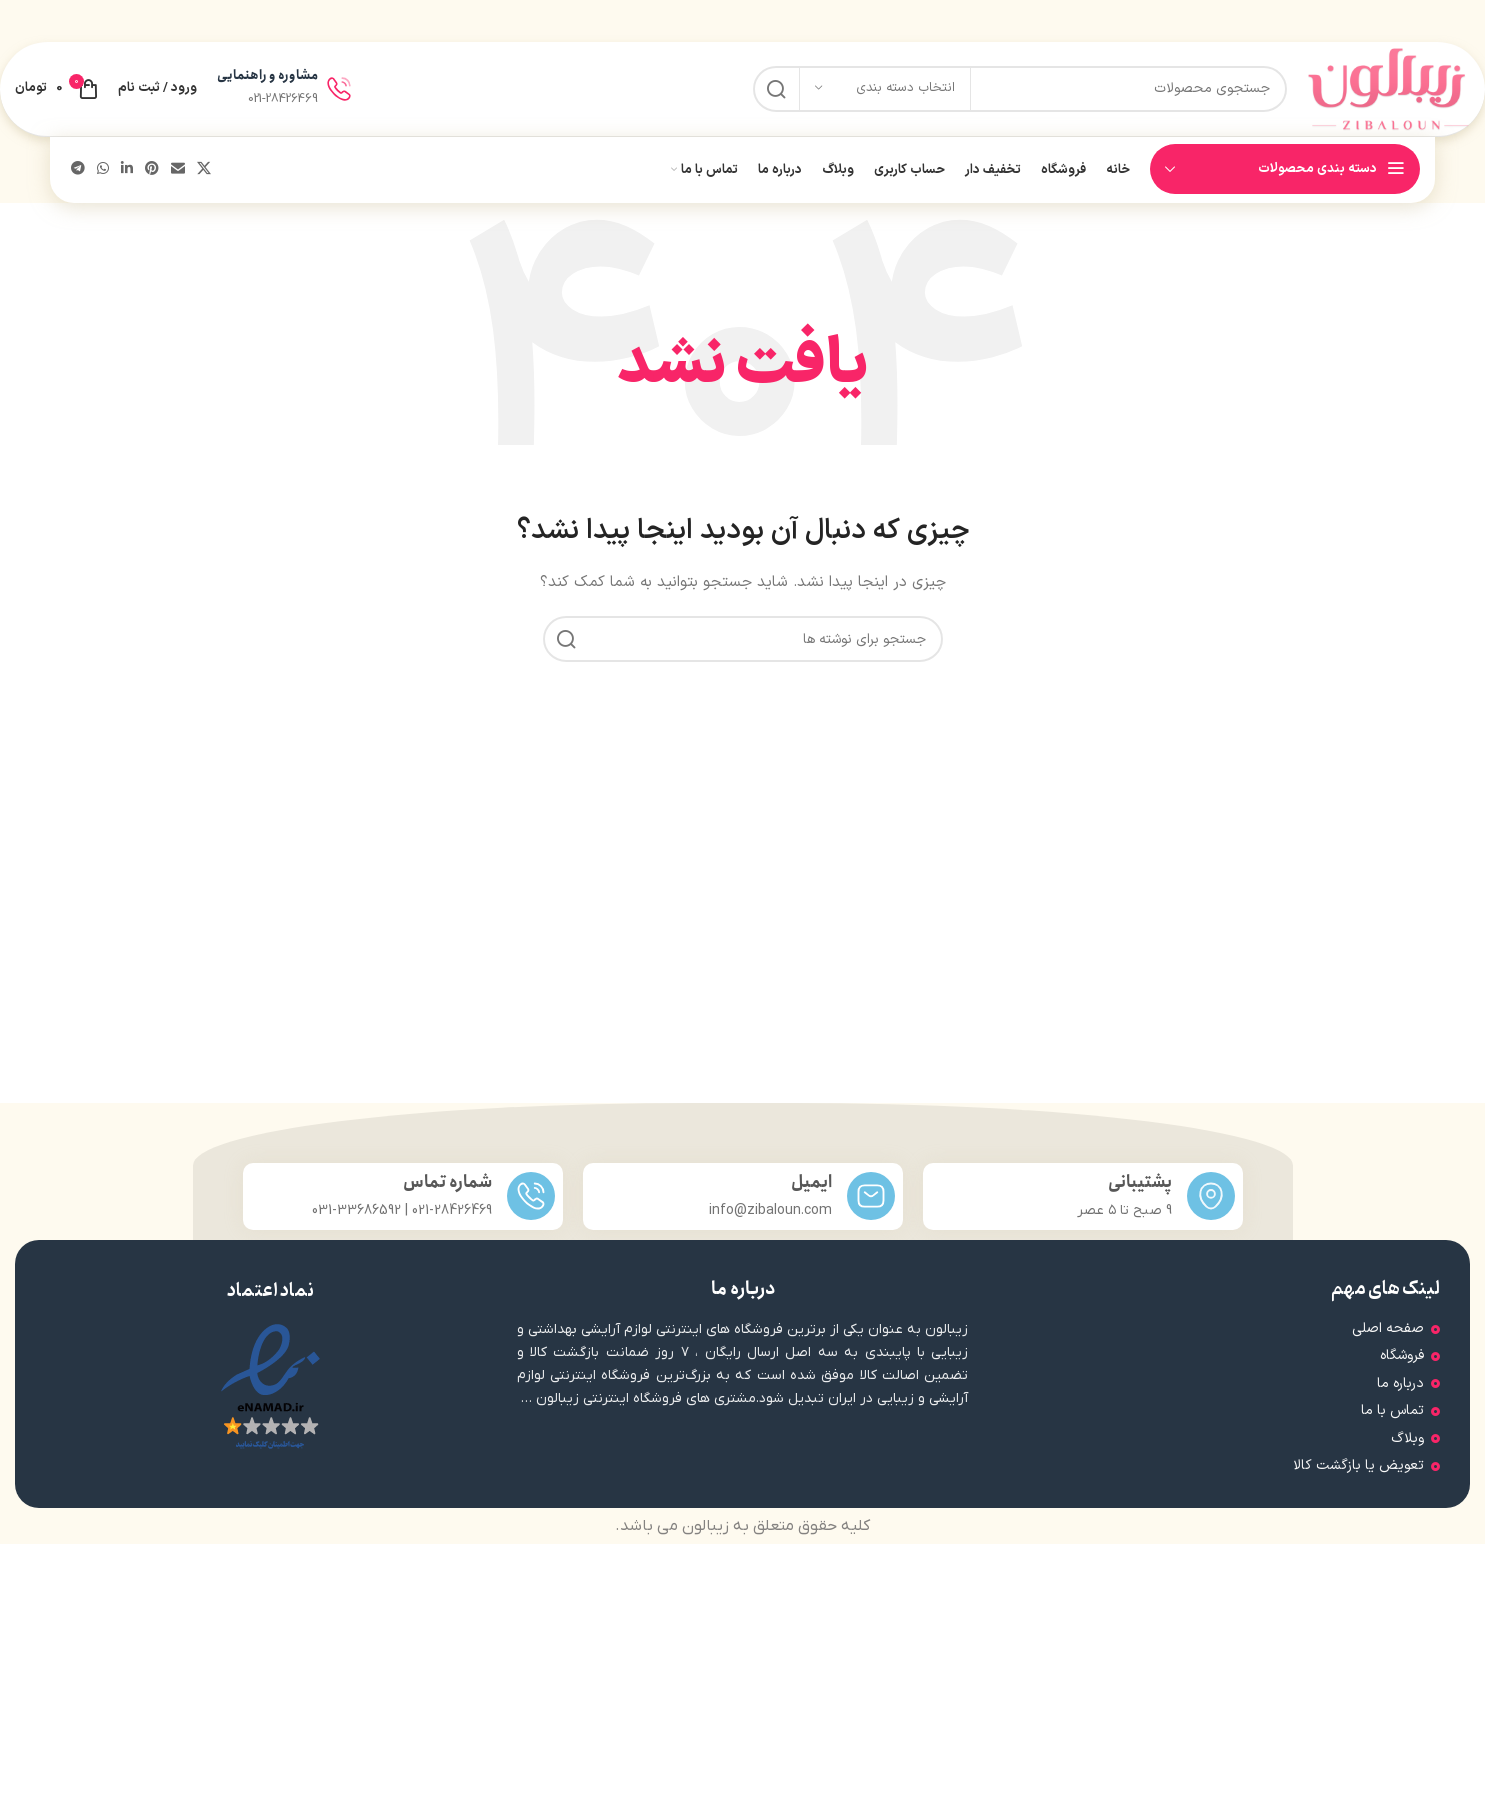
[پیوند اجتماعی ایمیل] (178, 180)
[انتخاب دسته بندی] (885, 94)
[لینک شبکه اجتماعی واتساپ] (103, 180)
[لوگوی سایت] (1379, 93)
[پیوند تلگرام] (78, 180)
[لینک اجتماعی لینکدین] (127, 180)
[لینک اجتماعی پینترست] (152, 180)
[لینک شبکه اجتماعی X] (204, 180)
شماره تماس (447, 1192)
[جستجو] (1011, 94)
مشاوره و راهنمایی (267, 81)
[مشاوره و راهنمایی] (339, 94)
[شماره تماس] (531, 1207)
